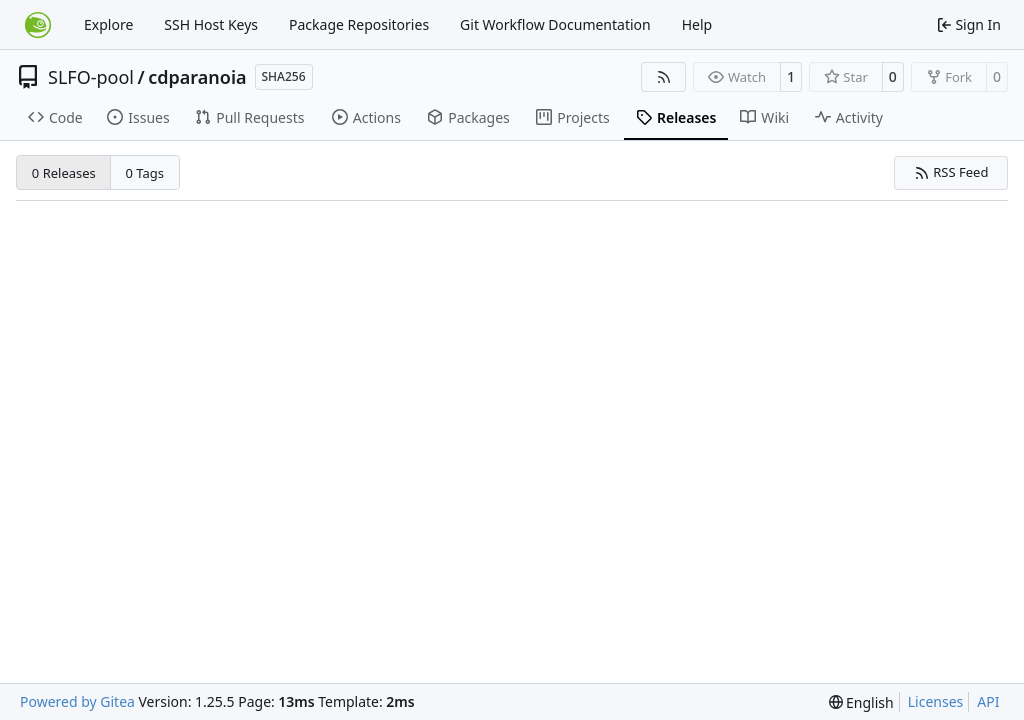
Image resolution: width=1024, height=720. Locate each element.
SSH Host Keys (211, 24)
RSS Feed (951, 172)
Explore (108, 24)
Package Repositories (359, 24)
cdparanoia (197, 77)
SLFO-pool (91, 77)
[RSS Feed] (664, 77)
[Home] (38, 25)
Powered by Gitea (77, 701)
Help (697, 24)
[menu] (861, 702)
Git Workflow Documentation (555, 24)
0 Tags (145, 173)
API (988, 701)
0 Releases (64, 173)
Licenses (936, 701)
